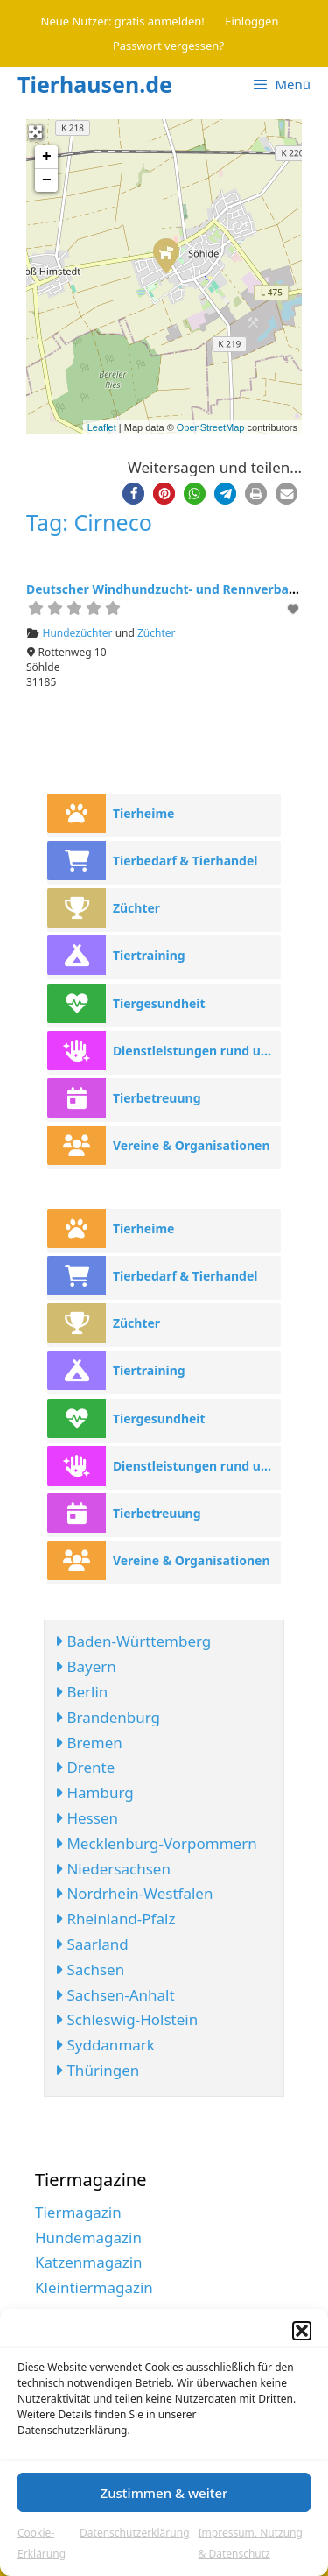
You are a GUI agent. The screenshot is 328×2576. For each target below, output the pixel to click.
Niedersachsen (113, 1869)
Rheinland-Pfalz (115, 1919)
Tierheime (144, 813)
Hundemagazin (88, 2237)
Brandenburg (107, 1717)
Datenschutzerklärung (134, 2532)
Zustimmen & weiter (164, 2493)
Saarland (92, 1944)
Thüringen (97, 2070)
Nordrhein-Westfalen (134, 1893)
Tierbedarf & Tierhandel (185, 860)
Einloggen (251, 21)
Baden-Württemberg (133, 1641)
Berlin (81, 1692)
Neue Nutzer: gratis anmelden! (123, 21)
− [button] (47, 180)
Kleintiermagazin (94, 2287)
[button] (302, 2331)
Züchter (156, 632)
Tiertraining (149, 955)
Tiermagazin (78, 2212)
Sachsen (89, 1969)
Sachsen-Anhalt (115, 1995)
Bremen (88, 1743)
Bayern (85, 1666)
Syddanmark (105, 2045)
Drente (85, 1767)
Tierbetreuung (157, 1098)
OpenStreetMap (211, 427)
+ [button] (47, 156)
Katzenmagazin (89, 2262)
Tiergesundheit (159, 1003)
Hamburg (94, 1792)
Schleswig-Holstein (126, 2019)
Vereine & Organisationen (191, 1145)
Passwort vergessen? (168, 45)
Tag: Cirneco (89, 522)
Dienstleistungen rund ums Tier (197, 1050)
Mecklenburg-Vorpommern (156, 1843)
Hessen (86, 1818)
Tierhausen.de (94, 84)
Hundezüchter (78, 632)
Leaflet (101, 427)
